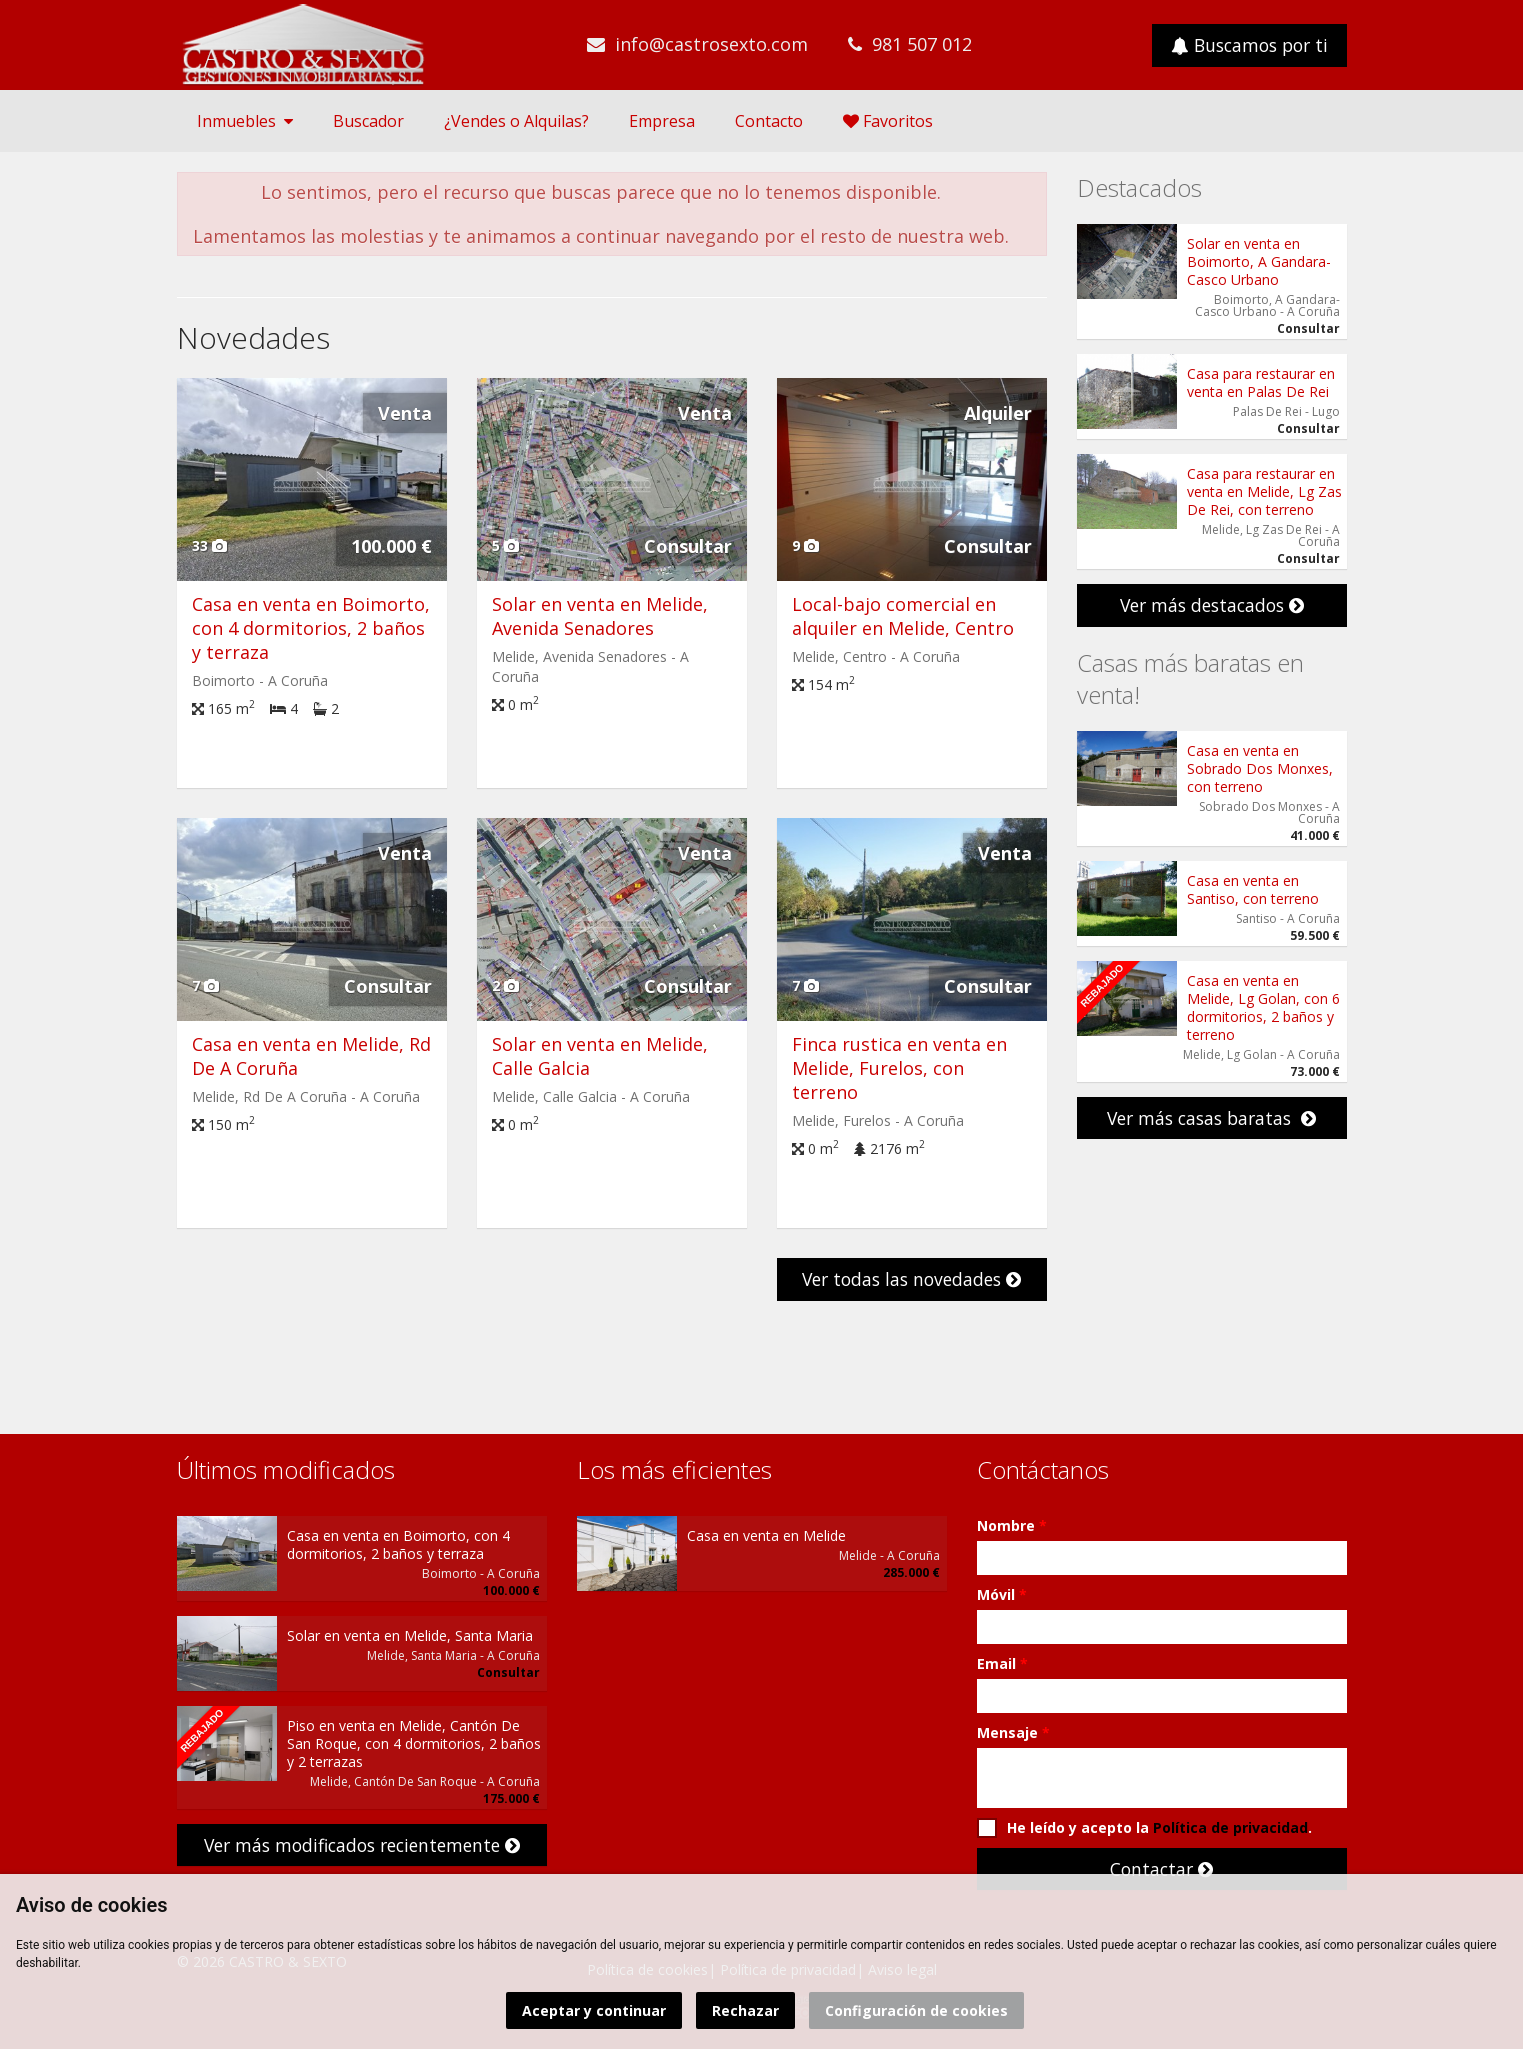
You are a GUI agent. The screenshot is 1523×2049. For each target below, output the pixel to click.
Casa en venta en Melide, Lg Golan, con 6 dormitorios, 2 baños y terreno (1263, 1007)
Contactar (1161, 1869)
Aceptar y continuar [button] (594, 2010)
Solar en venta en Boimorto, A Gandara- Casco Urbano (1259, 261)
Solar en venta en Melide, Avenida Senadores (600, 616)
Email (1002, 1663)
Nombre (1012, 1525)
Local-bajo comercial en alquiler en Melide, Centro (903, 616)
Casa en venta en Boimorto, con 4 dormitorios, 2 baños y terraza (311, 628)
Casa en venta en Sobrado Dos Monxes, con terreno (1260, 768)
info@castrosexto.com (711, 44)
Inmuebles (245, 121)
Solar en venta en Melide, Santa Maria (410, 1635)
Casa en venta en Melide (766, 1535)
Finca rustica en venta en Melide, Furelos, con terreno (899, 1068)
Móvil (1002, 1594)
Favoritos (888, 121)
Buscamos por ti (1249, 45)
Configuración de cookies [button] (916, 2010)
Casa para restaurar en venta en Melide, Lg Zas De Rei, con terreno (1264, 491)
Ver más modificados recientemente (362, 1845)
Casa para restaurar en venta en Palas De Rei (1261, 382)
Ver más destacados (1212, 605)
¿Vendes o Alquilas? (516, 121)
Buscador (368, 121)
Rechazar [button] (745, 2010)
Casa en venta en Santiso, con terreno (1253, 889)
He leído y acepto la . (1144, 1828)
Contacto (769, 121)
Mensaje (1013, 1732)
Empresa (662, 121)
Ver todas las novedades (911, 1279)
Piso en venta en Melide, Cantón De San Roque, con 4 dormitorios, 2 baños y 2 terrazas (414, 1743)
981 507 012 (922, 44)
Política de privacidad (1230, 1827)
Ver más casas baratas (1211, 1118)
